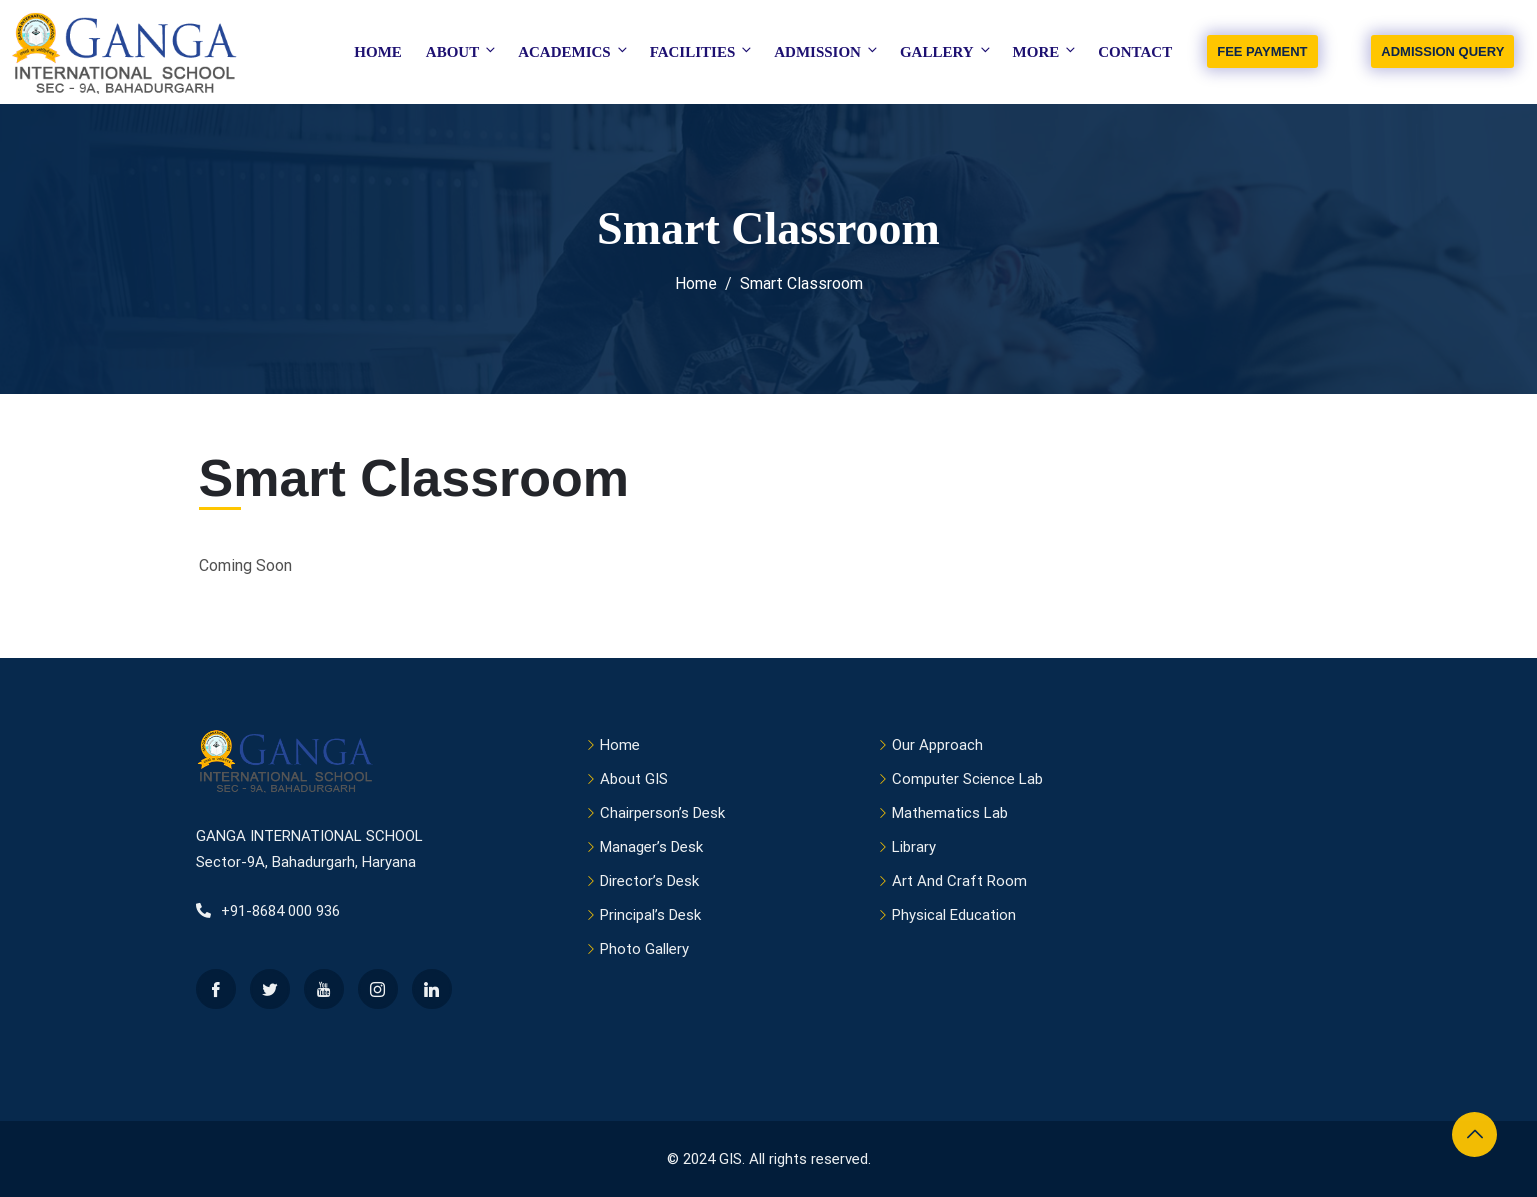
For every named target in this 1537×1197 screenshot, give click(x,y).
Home (378, 52)
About (462, 51)
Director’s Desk (649, 881)
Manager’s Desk (651, 847)
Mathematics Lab (950, 813)
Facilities (702, 51)
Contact (1135, 52)
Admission (827, 51)
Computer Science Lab (967, 779)
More (1046, 51)
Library (914, 847)
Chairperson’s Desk (662, 813)
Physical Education (954, 915)
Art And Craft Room (959, 881)
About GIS (634, 779)
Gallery (946, 51)
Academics (574, 51)
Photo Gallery (644, 949)
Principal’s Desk (650, 915)
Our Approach (937, 745)
